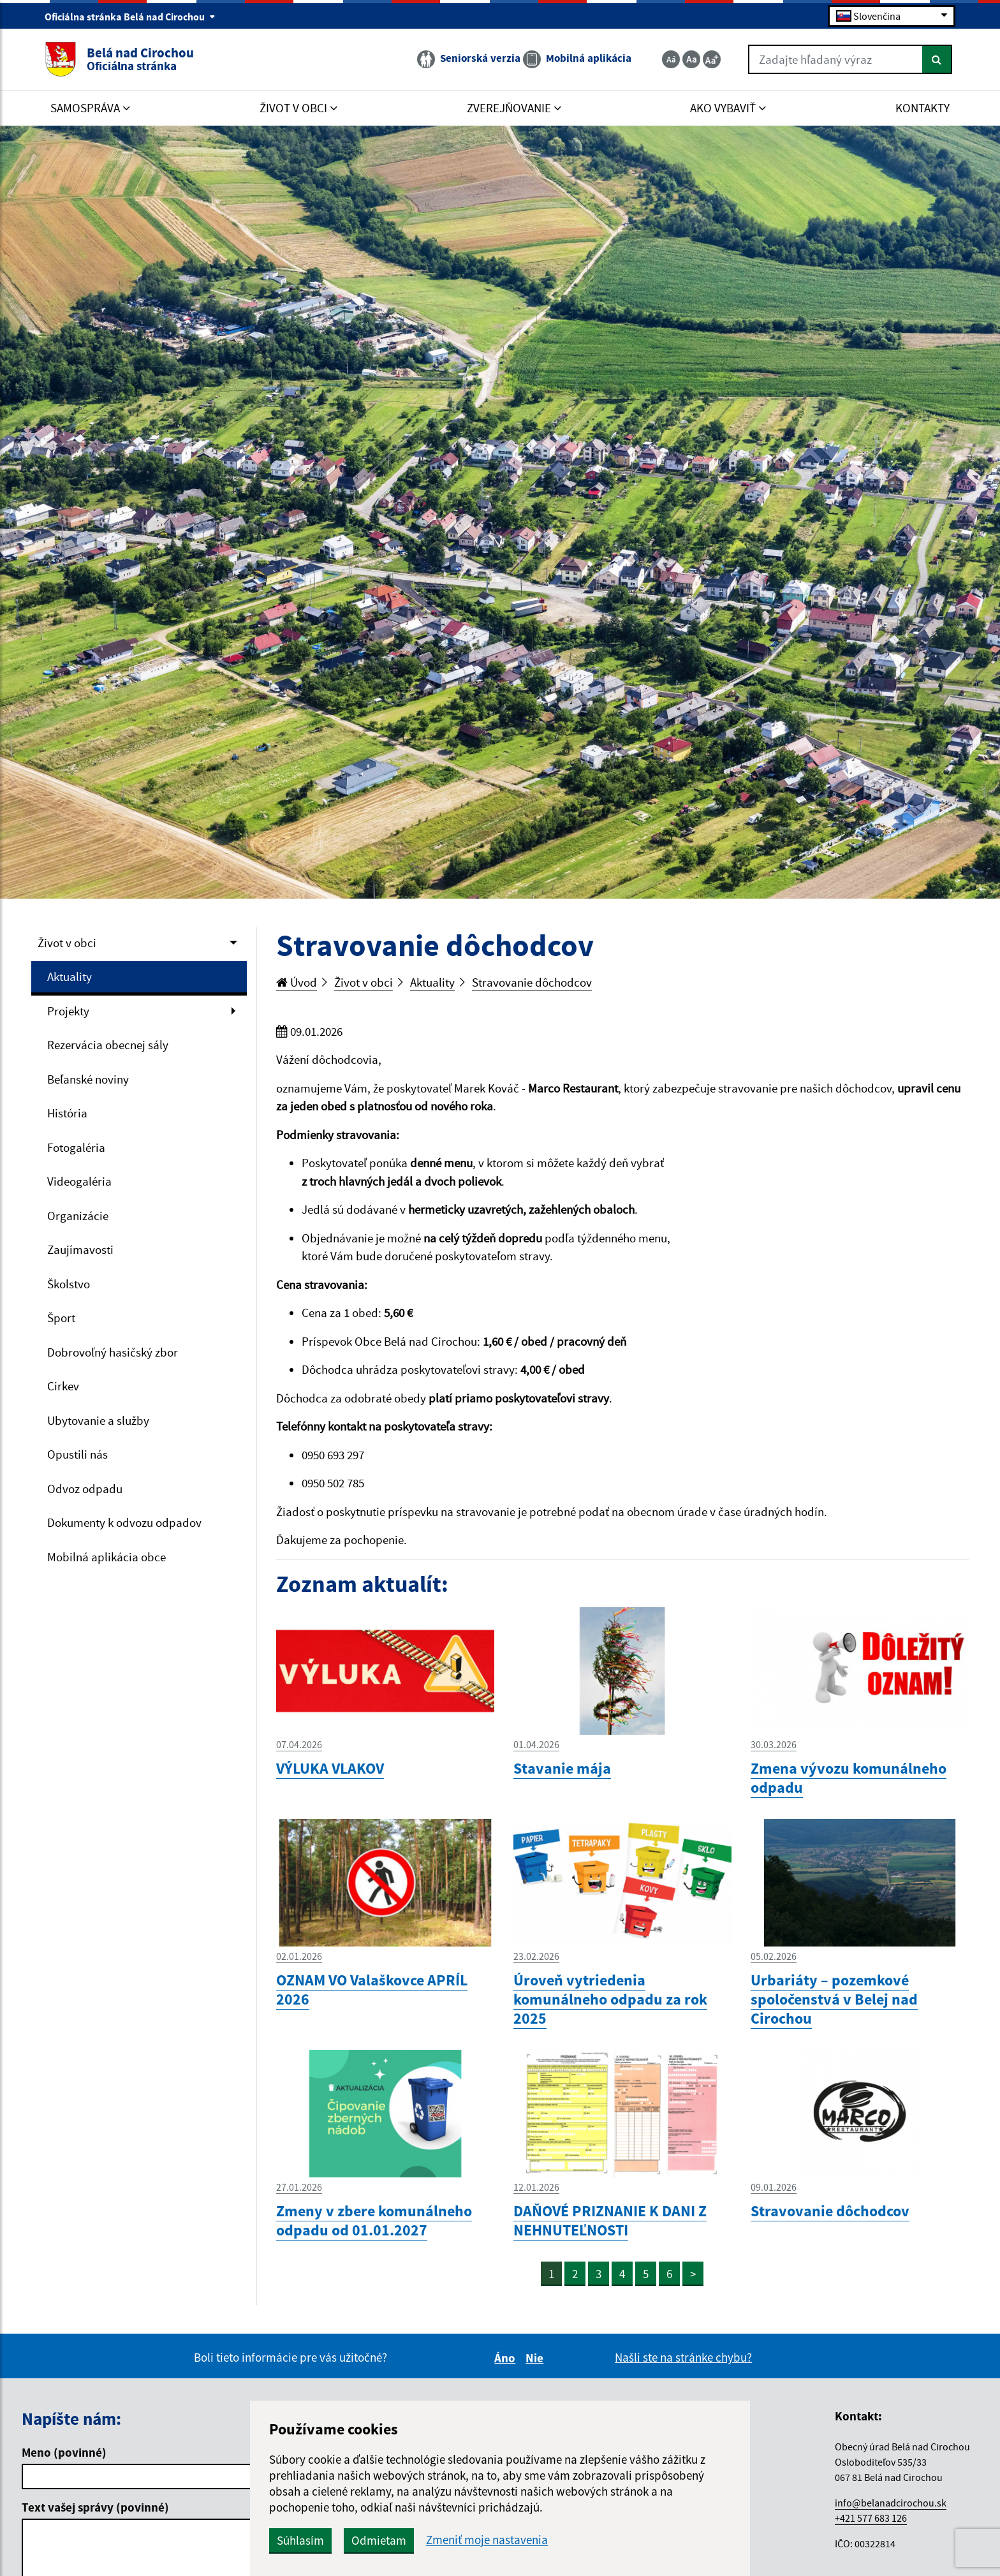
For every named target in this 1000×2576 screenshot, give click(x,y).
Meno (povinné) (64, 2452)
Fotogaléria (76, 1147)
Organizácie (77, 1215)
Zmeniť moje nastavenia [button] (487, 2540)
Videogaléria (79, 1181)
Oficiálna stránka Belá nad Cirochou (130, 16)
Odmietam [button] (378, 2540)
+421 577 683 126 (871, 2518)
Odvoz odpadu (84, 1488)
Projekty (68, 1011)
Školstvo (68, 1284)
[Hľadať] (937, 59)
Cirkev (63, 1386)
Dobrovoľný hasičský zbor (112, 1352)
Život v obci (67, 942)
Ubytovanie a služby (98, 1420)
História (67, 1113)
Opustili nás (77, 1454)
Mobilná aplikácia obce (106, 1556)
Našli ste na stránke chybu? (683, 2357)
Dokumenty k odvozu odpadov (124, 1522)
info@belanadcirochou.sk (890, 2502)
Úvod (296, 982)
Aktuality (69, 976)
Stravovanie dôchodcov (532, 982)
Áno (506, 2358)
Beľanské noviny (88, 1079)
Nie (536, 2358)
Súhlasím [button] (300, 2540)
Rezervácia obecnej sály (107, 1044)
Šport (61, 1317)
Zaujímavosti (80, 1249)
